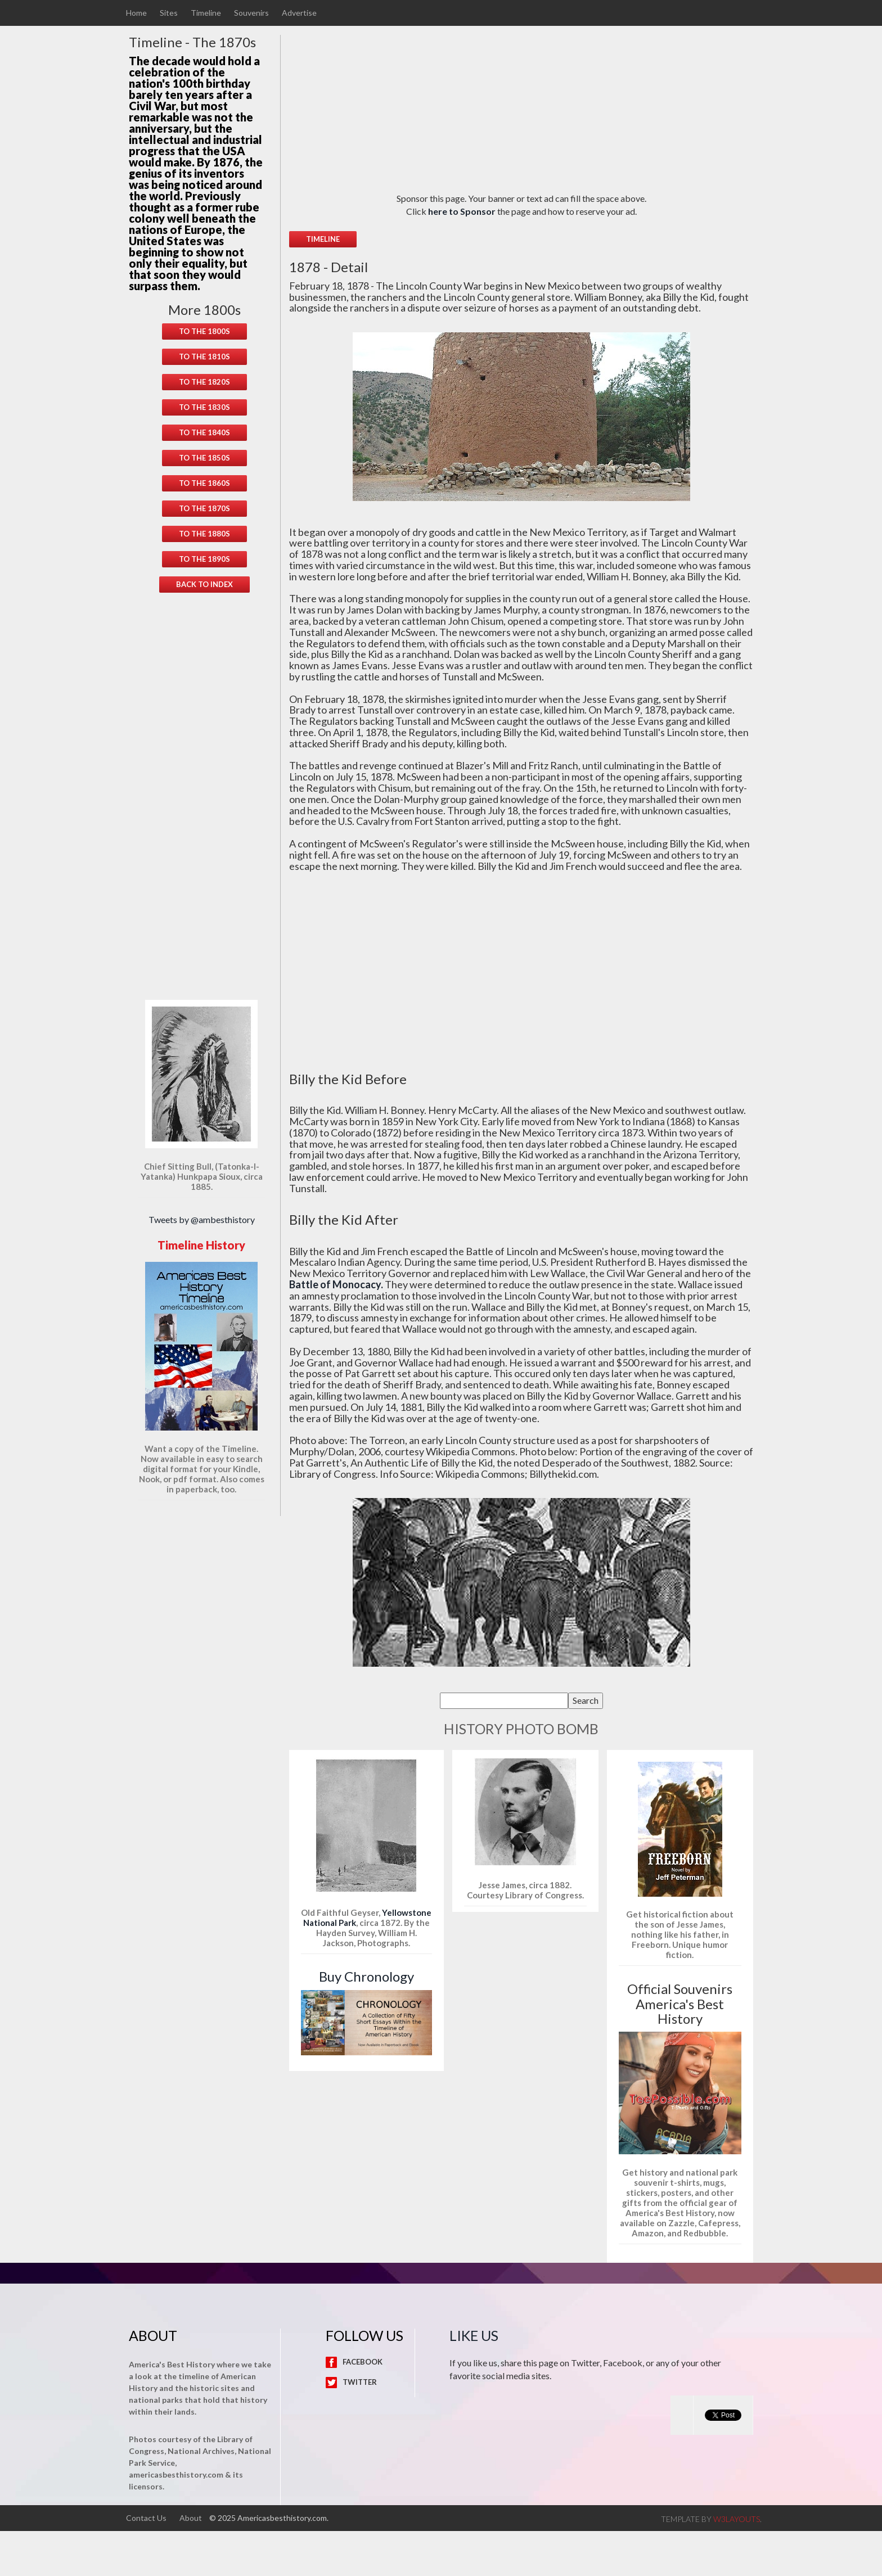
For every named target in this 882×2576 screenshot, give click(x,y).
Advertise (299, 13)
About (190, 2518)
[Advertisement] (205, 783)
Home (136, 13)
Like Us (473, 2335)
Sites (169, 13)
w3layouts (736, 2519)
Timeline (206, 13)
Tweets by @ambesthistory (201, 1219)
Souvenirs (251, 13)
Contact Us (146, 2518)
